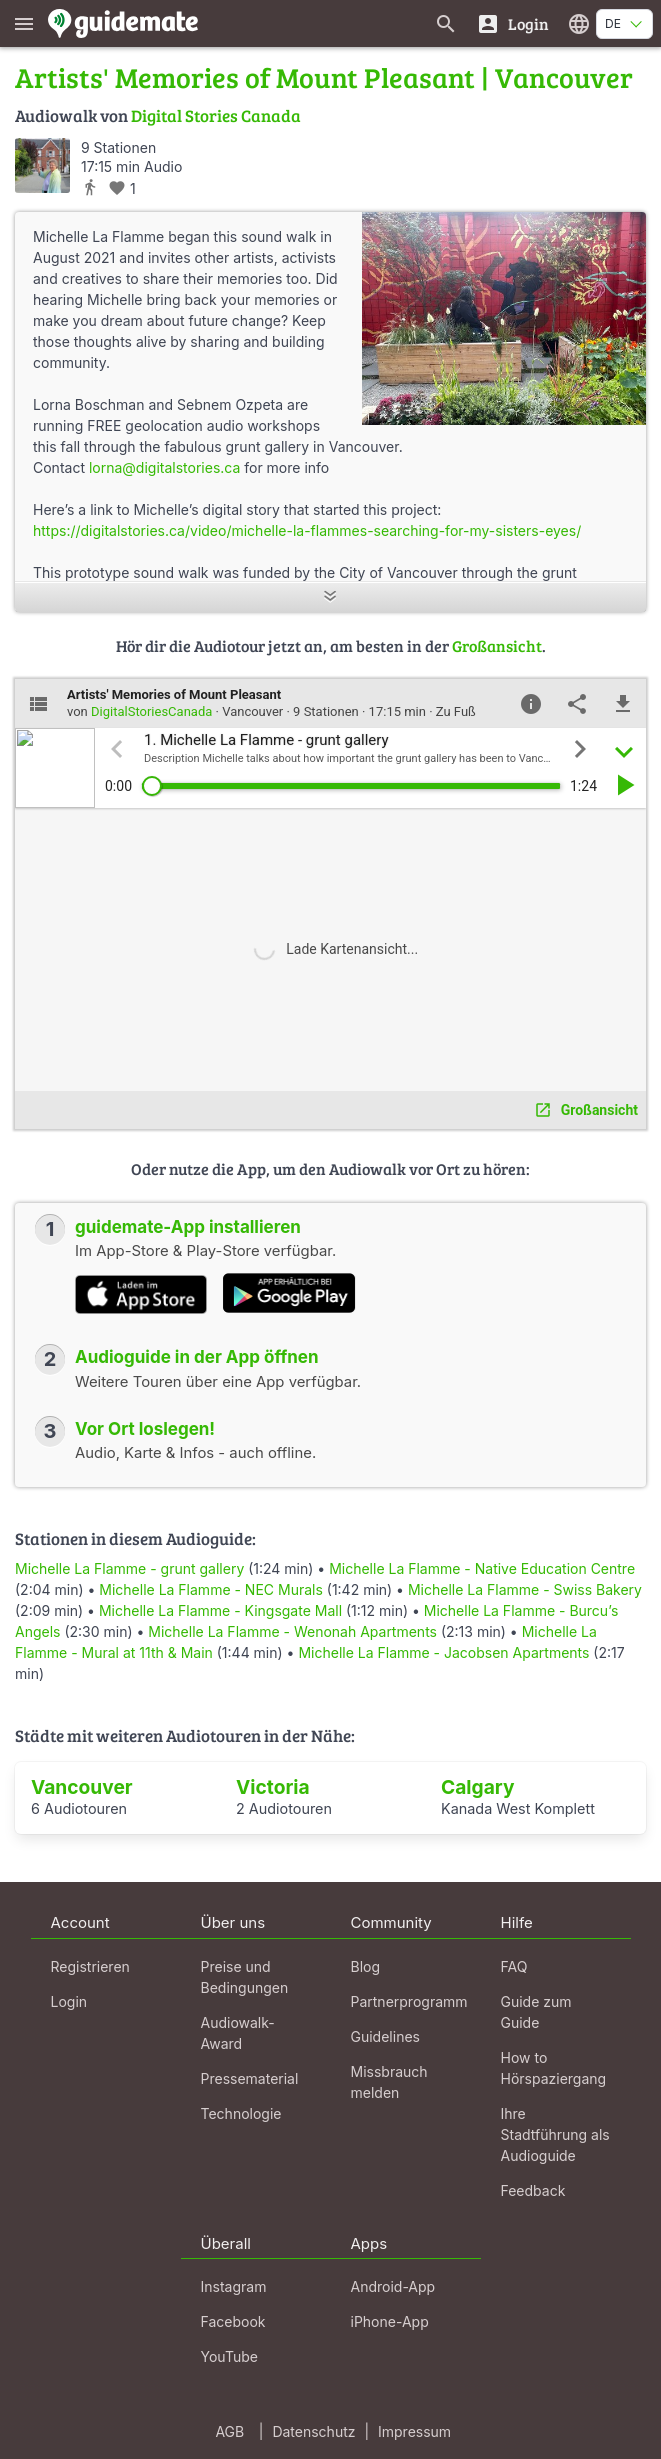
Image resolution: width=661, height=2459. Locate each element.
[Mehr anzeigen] (330, 597)
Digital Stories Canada (216, 115)
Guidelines (385, 2036)
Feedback (533, 2190)
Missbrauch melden (389, 2082)
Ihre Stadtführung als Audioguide (555, 2134)
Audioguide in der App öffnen (197, 1357)
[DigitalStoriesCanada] (42, 165)
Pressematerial (250, 2078)
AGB (229, 2431)
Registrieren (90, 1966)
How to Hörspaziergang (554, 2068)
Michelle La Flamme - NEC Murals (211, 1589)
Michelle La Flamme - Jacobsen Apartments (443, 1652)
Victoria (273, 1787)
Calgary (477, 1787)
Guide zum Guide (536, 2012)
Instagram (234, 2286)
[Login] (512, 23)
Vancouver (82, 1787)
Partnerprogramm (409, 2001)
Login (69, 2001)
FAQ (514, 1966)
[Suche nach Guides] (446, 23)
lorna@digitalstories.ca (164, 467)
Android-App (393, 2286)
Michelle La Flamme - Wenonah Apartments (292, 1631)
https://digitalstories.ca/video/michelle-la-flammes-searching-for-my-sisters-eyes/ (307, 530)
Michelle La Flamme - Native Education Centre (482, 1568)
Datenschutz (313, 2431)
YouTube (229, 2356)
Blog (366, 1966)
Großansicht (497, 645)
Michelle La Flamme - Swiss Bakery (525, 1589)
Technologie (241, 2113)
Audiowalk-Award (238, 2033)
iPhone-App (390, 2321)
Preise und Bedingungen (245, 1977)
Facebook (233, 2321)
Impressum (414, 2431)
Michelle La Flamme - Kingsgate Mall (220, 1610)
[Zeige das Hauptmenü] (24, 23)
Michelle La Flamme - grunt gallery (129, 1568)
